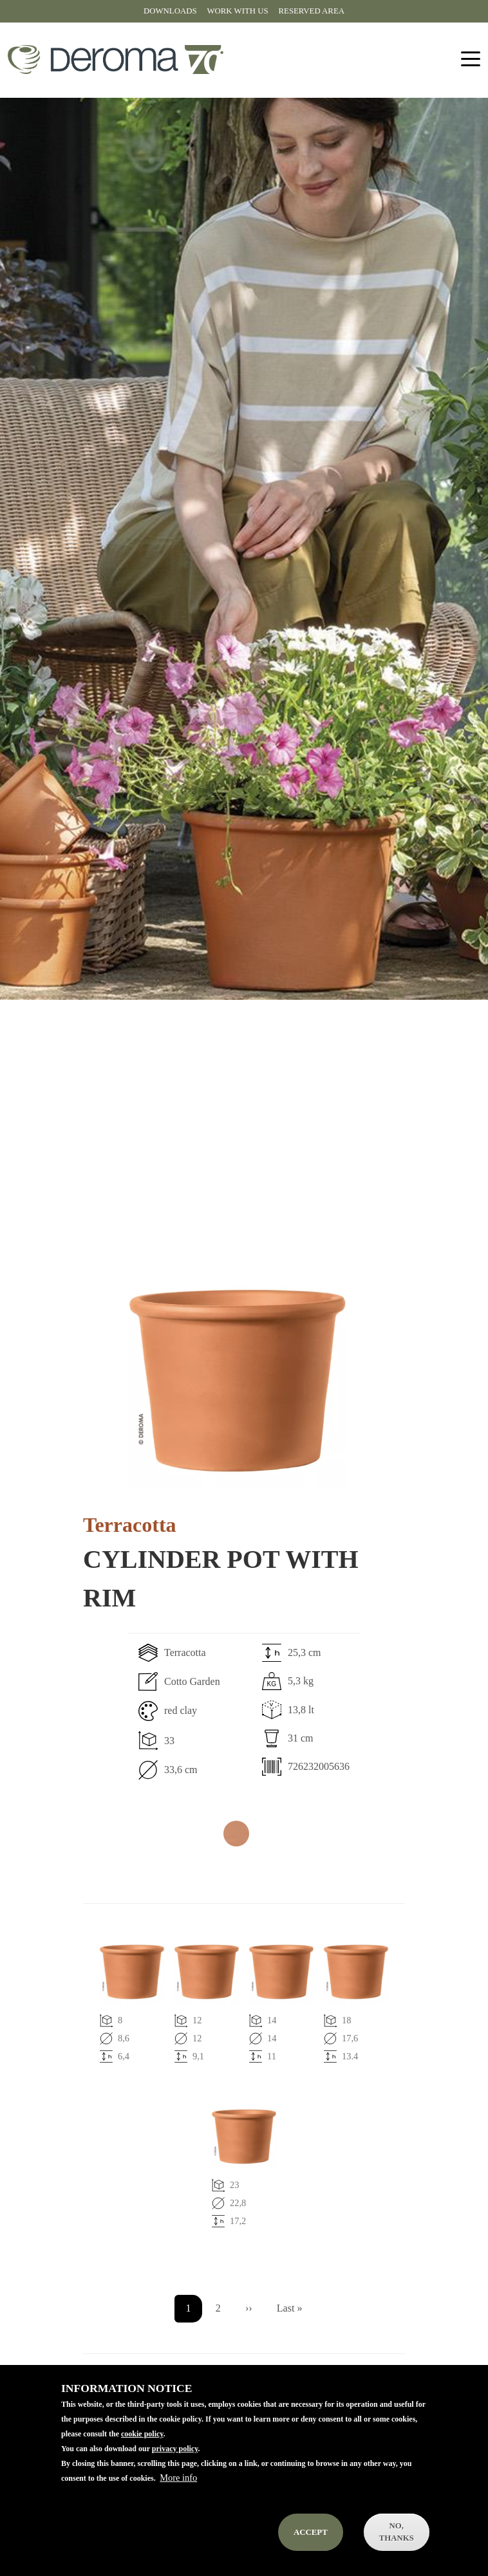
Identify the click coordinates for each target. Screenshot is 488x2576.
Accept (311, 2547)
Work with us (237, 10)
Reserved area (311, 10)
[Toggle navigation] (470, 59)
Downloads (170, 10)
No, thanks (396, 2548)
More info (178, 2494)
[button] (237, 1381)
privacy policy (175, 2464)
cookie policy (142, 2449)
